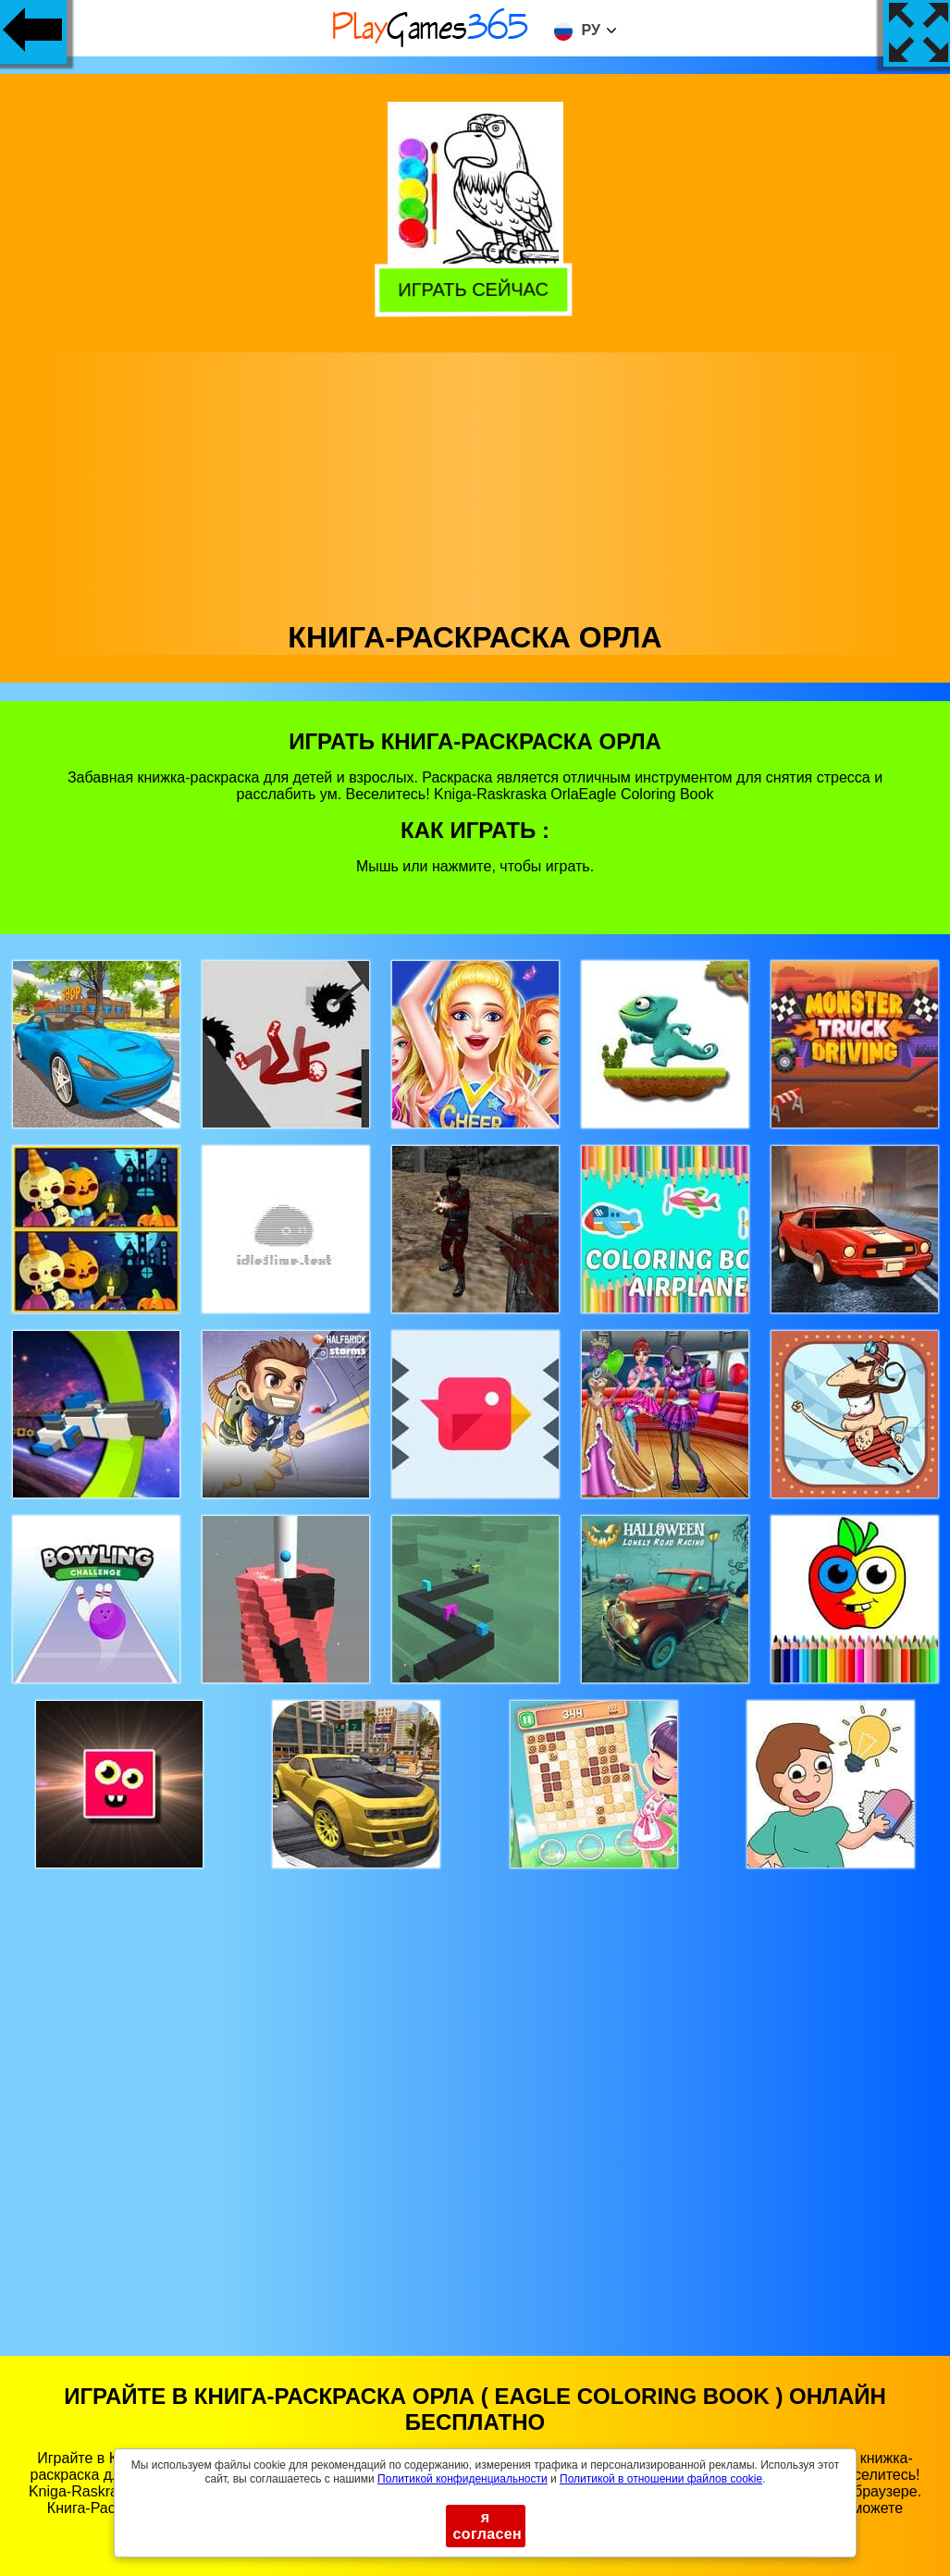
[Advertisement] (475, 481)
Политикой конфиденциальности (462, 2478)
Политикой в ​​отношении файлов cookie (661, 2478)
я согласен (488, 2525)
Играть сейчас (476, 288)
